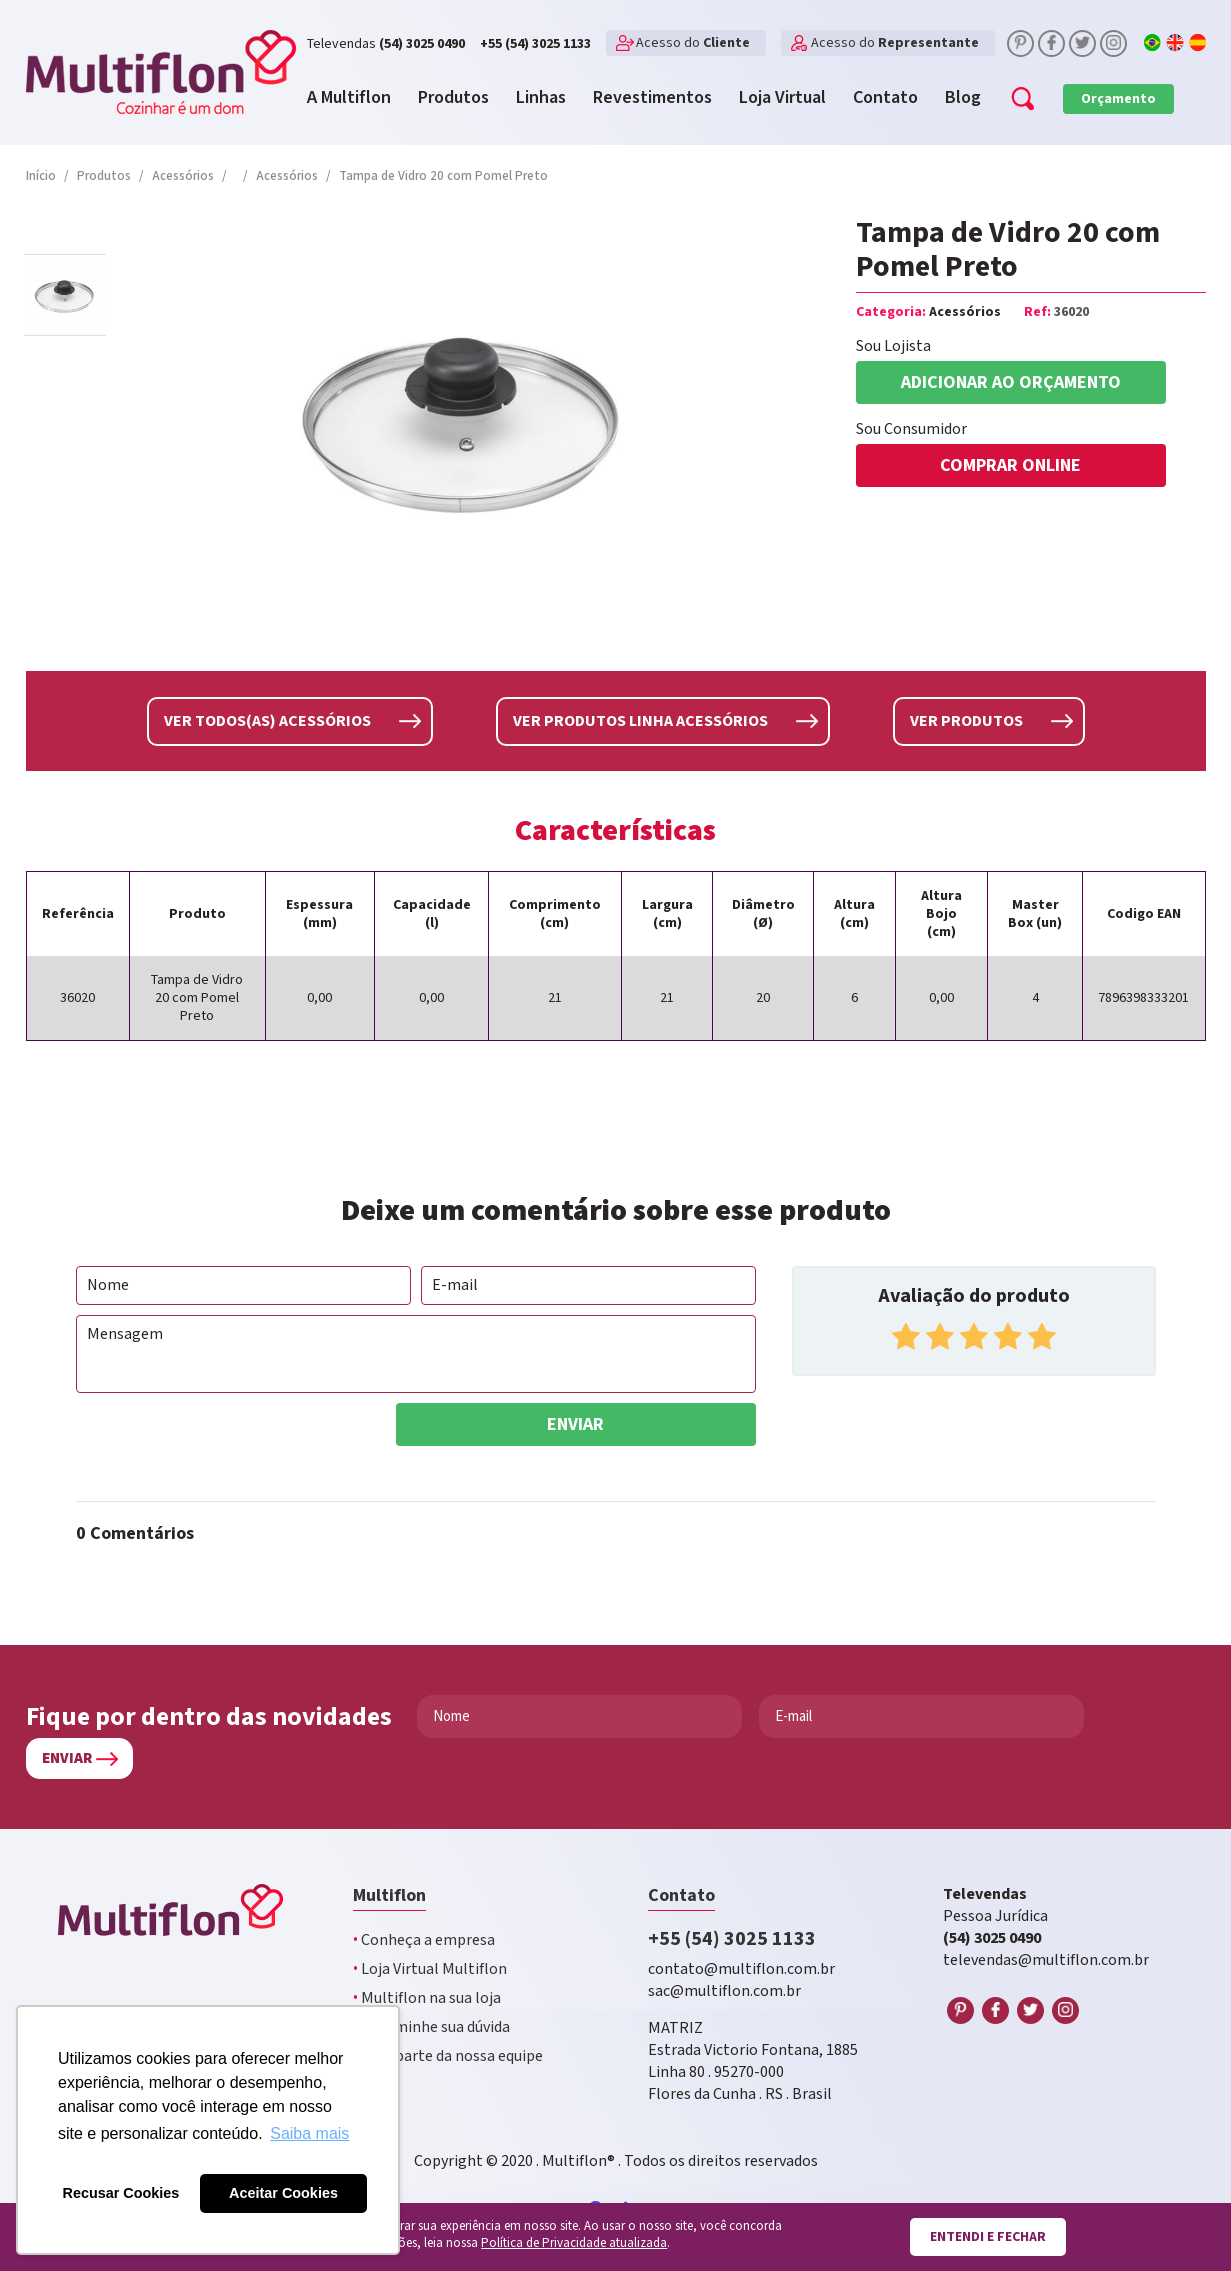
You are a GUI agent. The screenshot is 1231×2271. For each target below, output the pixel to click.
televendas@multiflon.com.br (1046, 1959)
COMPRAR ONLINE (1010, 465)
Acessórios (965, 312)
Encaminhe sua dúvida (431, 2026)
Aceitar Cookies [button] (283, 2193)
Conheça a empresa (424, 1939)
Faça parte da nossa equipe (448, 2055)
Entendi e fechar (988, 2237)
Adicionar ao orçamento (1011, 382)
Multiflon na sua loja (427, 1997)
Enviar (575, 1423)
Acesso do (693, 43)
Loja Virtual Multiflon (430, 1968)
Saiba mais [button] (309, 2133)
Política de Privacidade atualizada (574, 2243)
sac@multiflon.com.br (724, 1990)
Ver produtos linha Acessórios (640, 720)
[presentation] (228, 1441)
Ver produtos (966, 720)
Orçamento (1118, 99)
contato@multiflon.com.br (741, 1968)
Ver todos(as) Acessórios (267, 720)
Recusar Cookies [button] (121, 2193)
